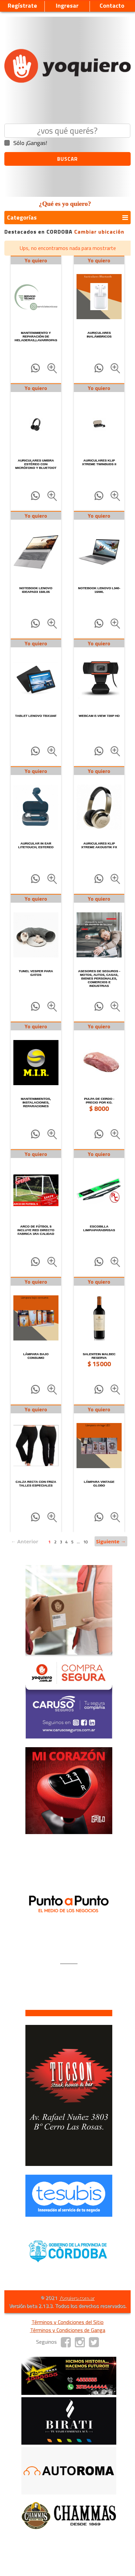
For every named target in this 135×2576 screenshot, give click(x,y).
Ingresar (67, 5)
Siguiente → (111, 1541)
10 (85, 1542)
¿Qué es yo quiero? (65, 203)
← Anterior (24, 1541)
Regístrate (22, 5)
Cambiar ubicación (99, 232)
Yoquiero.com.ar (76, 2298)
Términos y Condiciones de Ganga (67, 2330)
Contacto (112, 5)
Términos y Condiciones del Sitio (67, 2322)
